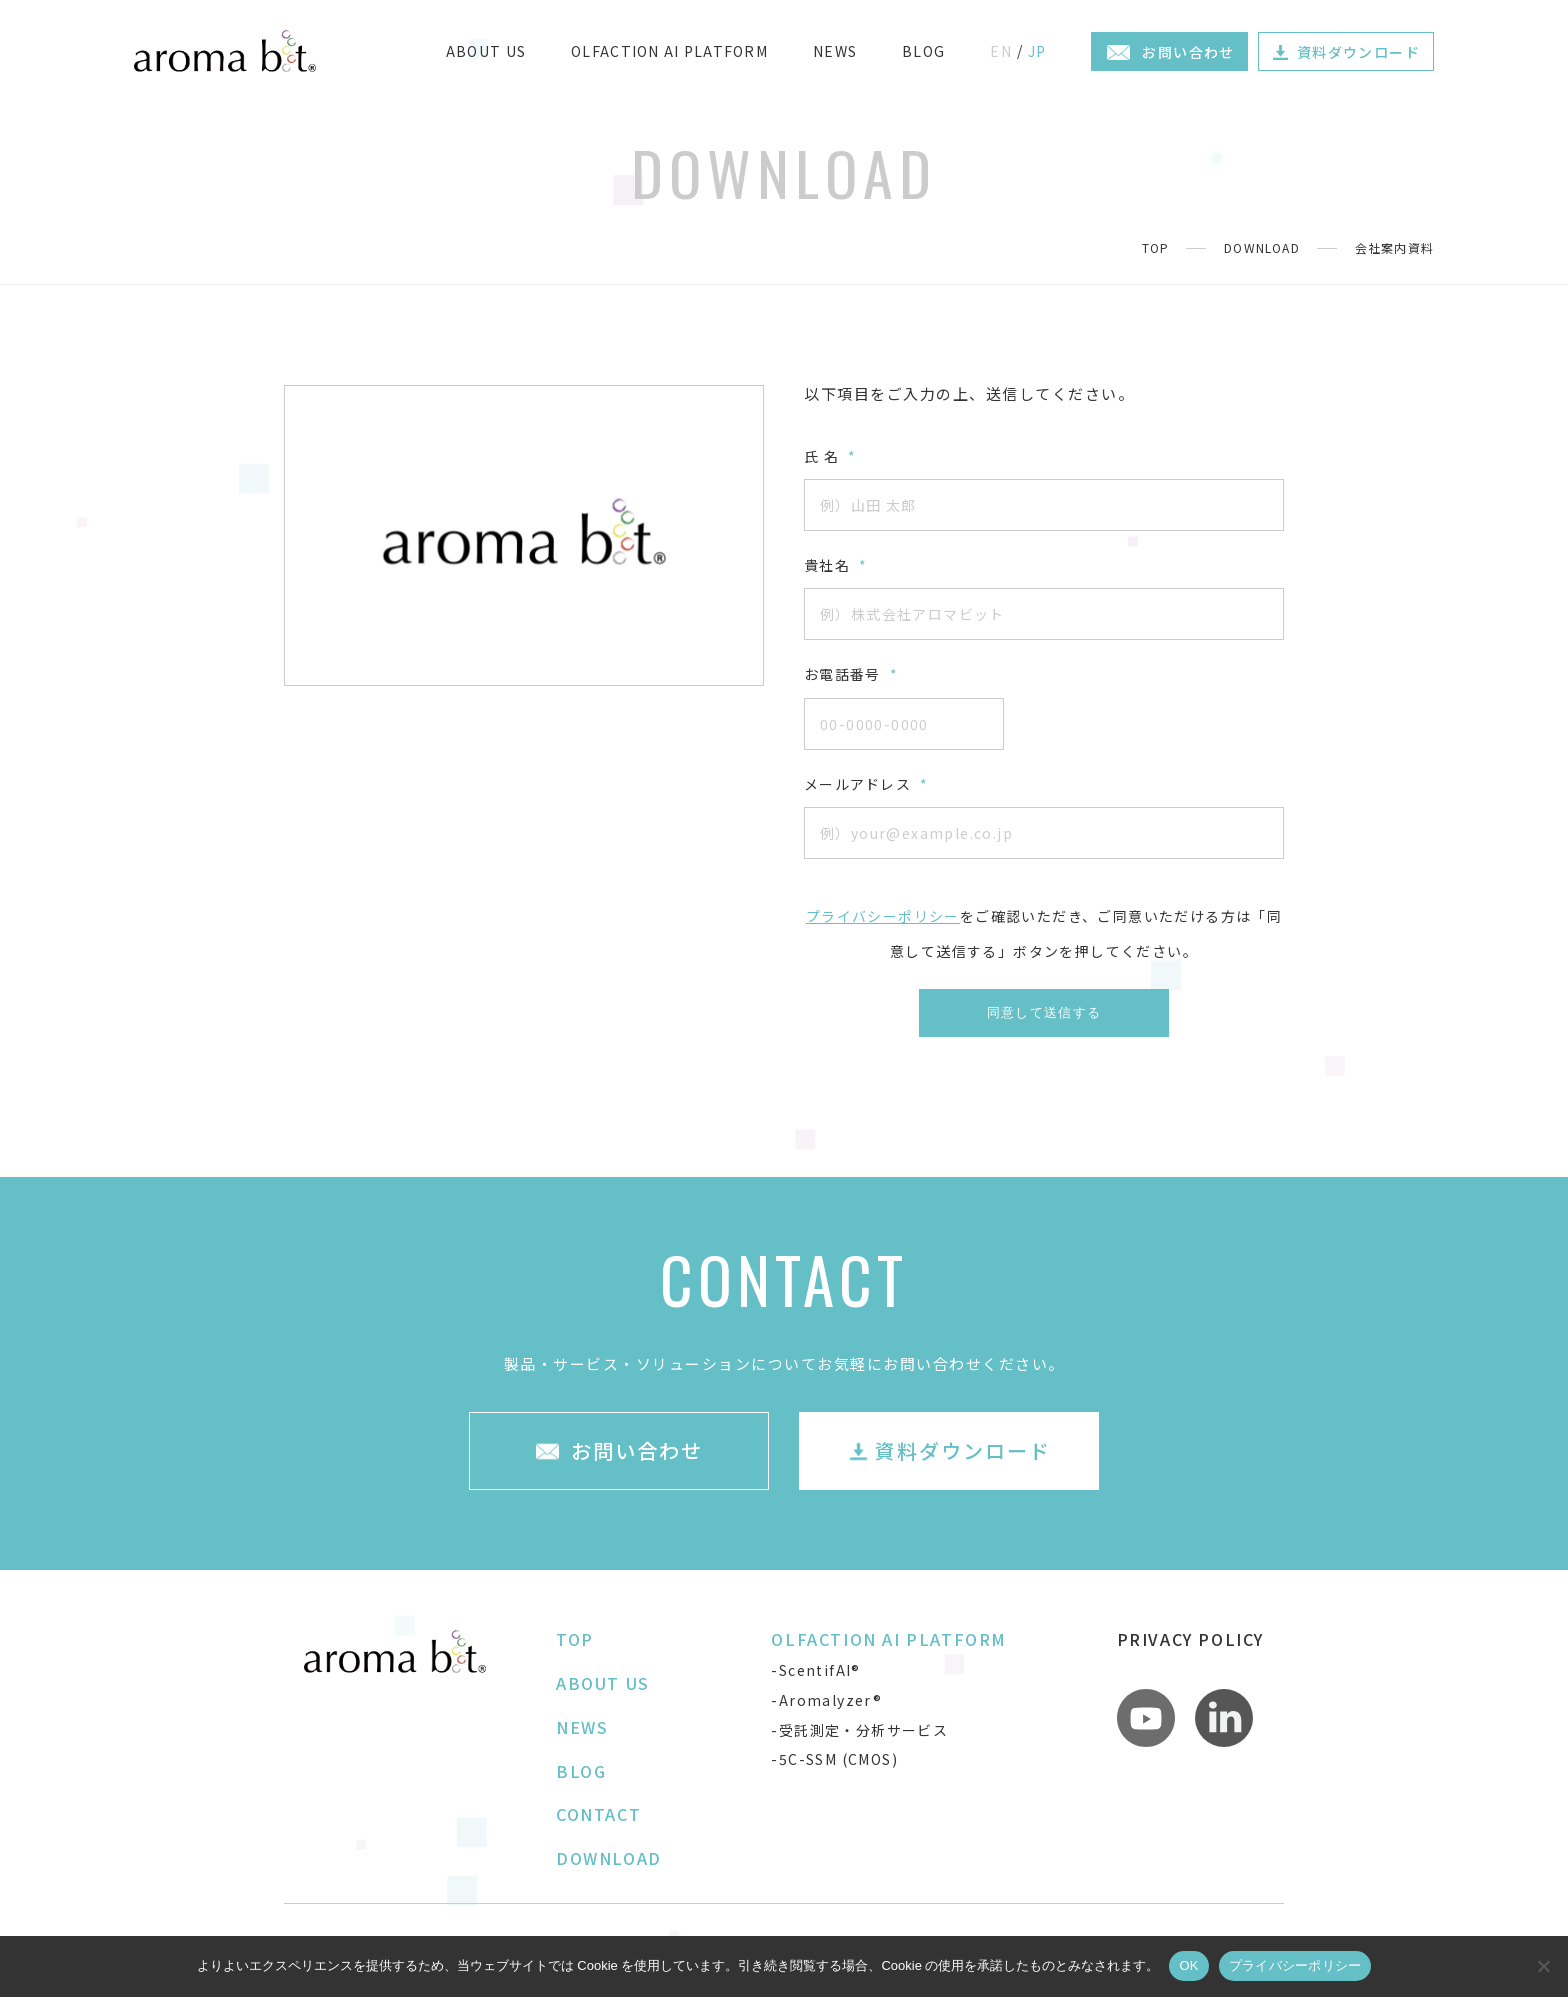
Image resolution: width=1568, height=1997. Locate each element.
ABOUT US (486, 51)
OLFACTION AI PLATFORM (669, 51)
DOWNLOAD (1262, 247)
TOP (1156, 247)
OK (1188, 1965)
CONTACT (598, 1814)
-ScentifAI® (815, 1670)
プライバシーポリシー (883, 916)
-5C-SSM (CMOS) (834, 1759)
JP (1037, 51)
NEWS (835, 51)
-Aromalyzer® (826, 1700)
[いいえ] (1543, 1966)
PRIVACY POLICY (1190, 1639)
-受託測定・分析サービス (859, 1730)
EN (1001, 51)
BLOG (923, 51)
